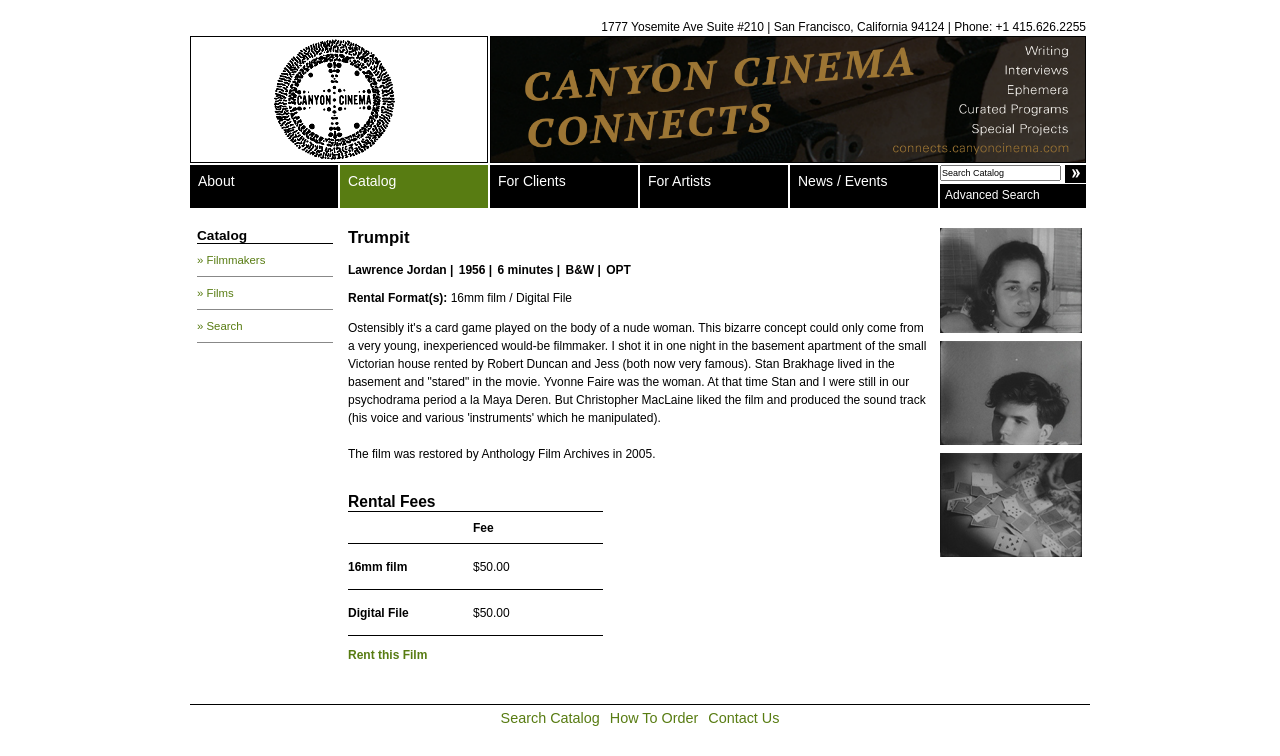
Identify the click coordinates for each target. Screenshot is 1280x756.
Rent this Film (387, 655)
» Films (215, 293)
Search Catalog (550, 718)
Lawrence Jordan (397, 270)
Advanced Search (992, 195)
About (216, 181)
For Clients (532, 181)
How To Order (654, 718)
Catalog (372, 181)
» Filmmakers (231, 260)
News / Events (842, 181)
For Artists (679, 181)
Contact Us (743, 718)
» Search (220, 326)
